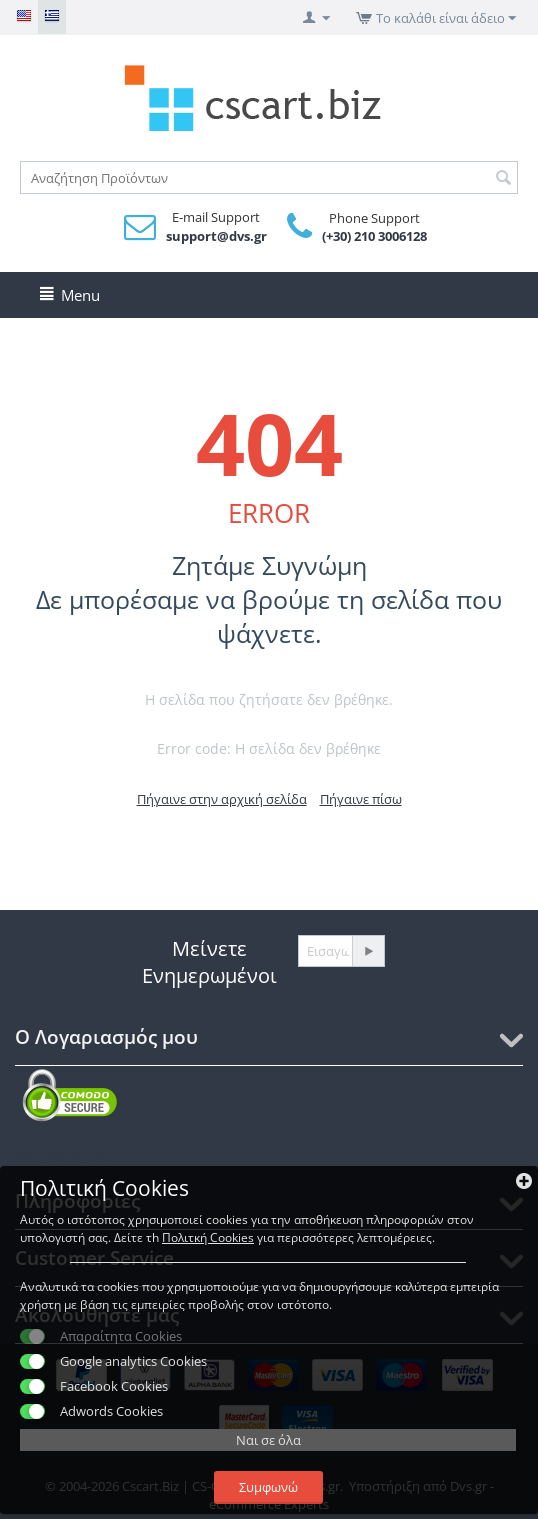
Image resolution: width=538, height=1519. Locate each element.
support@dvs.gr (216, 236)
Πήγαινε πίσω (361, 799)
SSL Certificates (60, 1158)
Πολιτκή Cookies (208, 1237)
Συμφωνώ (268, 1487)
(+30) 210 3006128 (374, 236)
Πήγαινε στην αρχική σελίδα (222, 799)
